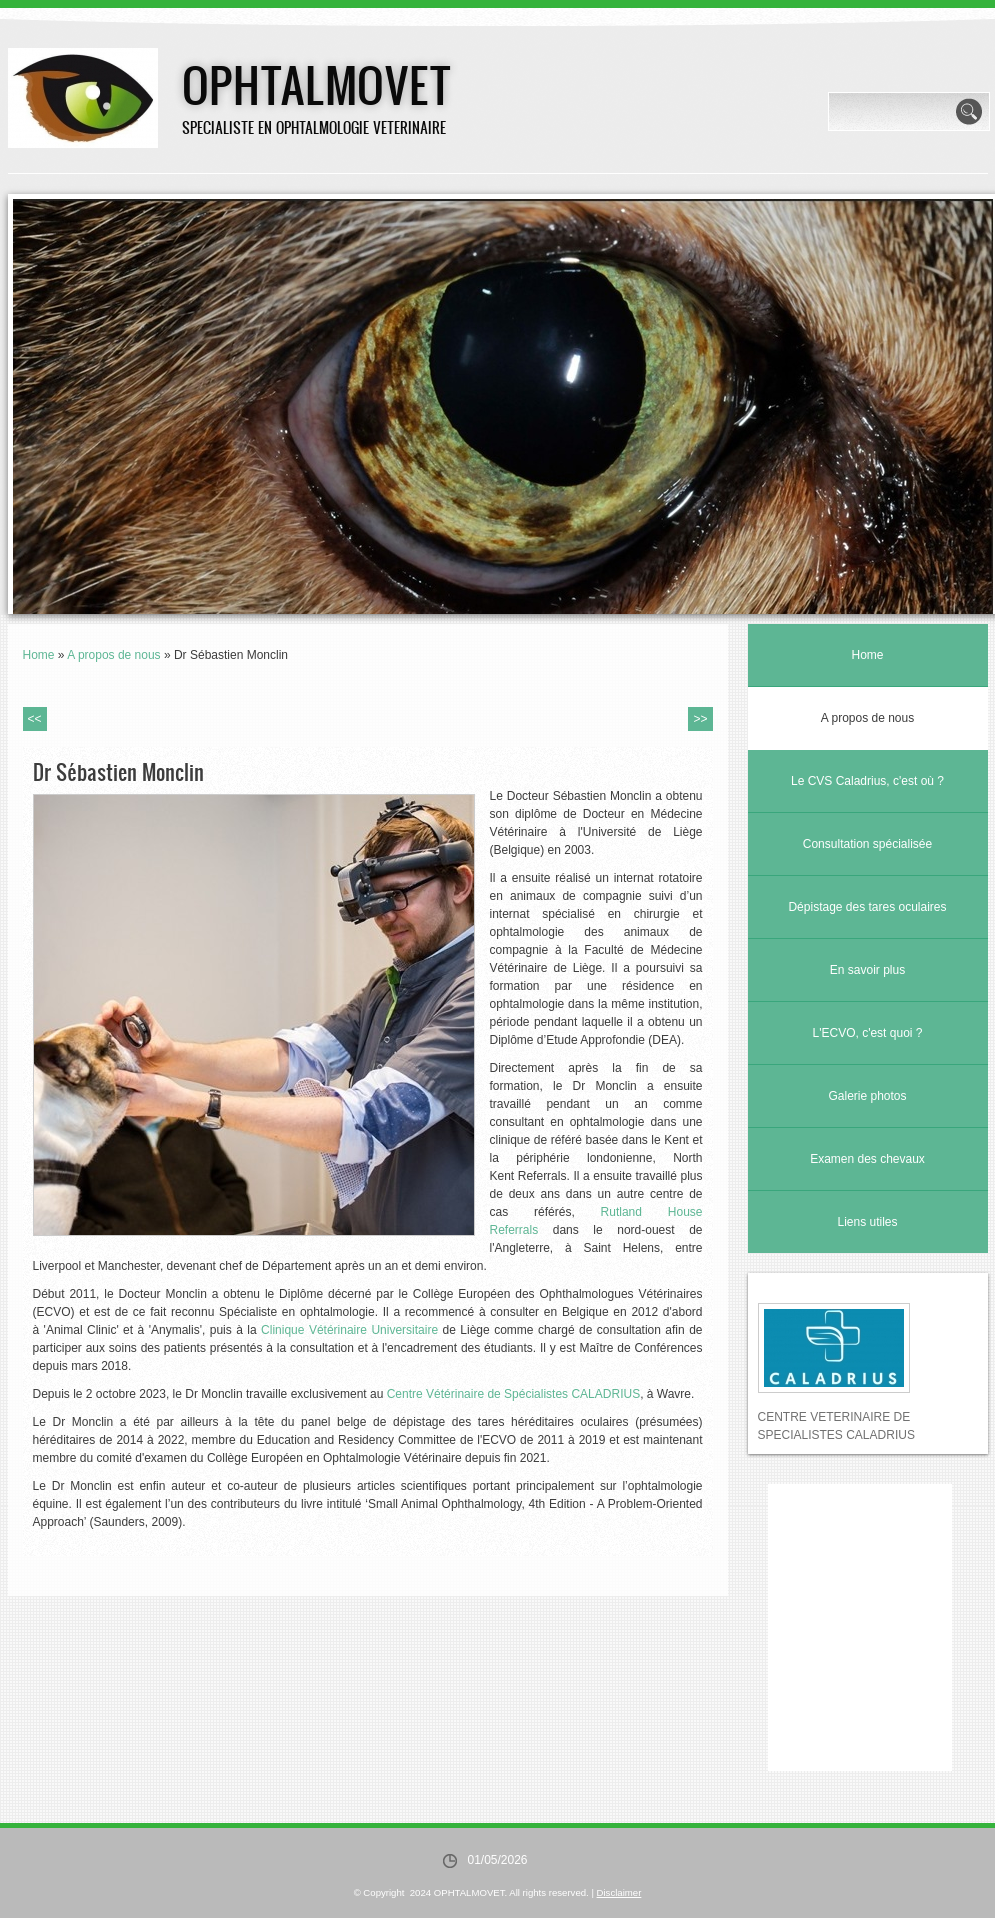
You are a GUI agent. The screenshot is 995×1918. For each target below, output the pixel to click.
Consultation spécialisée (867, 844)
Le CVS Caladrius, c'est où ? (867, 781)
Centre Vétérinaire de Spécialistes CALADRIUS (513, 1394)
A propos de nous (113, 655)
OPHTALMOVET (317, 83)
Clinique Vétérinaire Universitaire (349, 1330)
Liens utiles (867, 1222)
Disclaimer (619, 1892)
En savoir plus (867, 970)
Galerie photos (867, 1096)
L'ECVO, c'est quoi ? (868, 1033)
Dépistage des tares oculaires (867, 907)
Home (39, 655)
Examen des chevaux (867, 1159)
